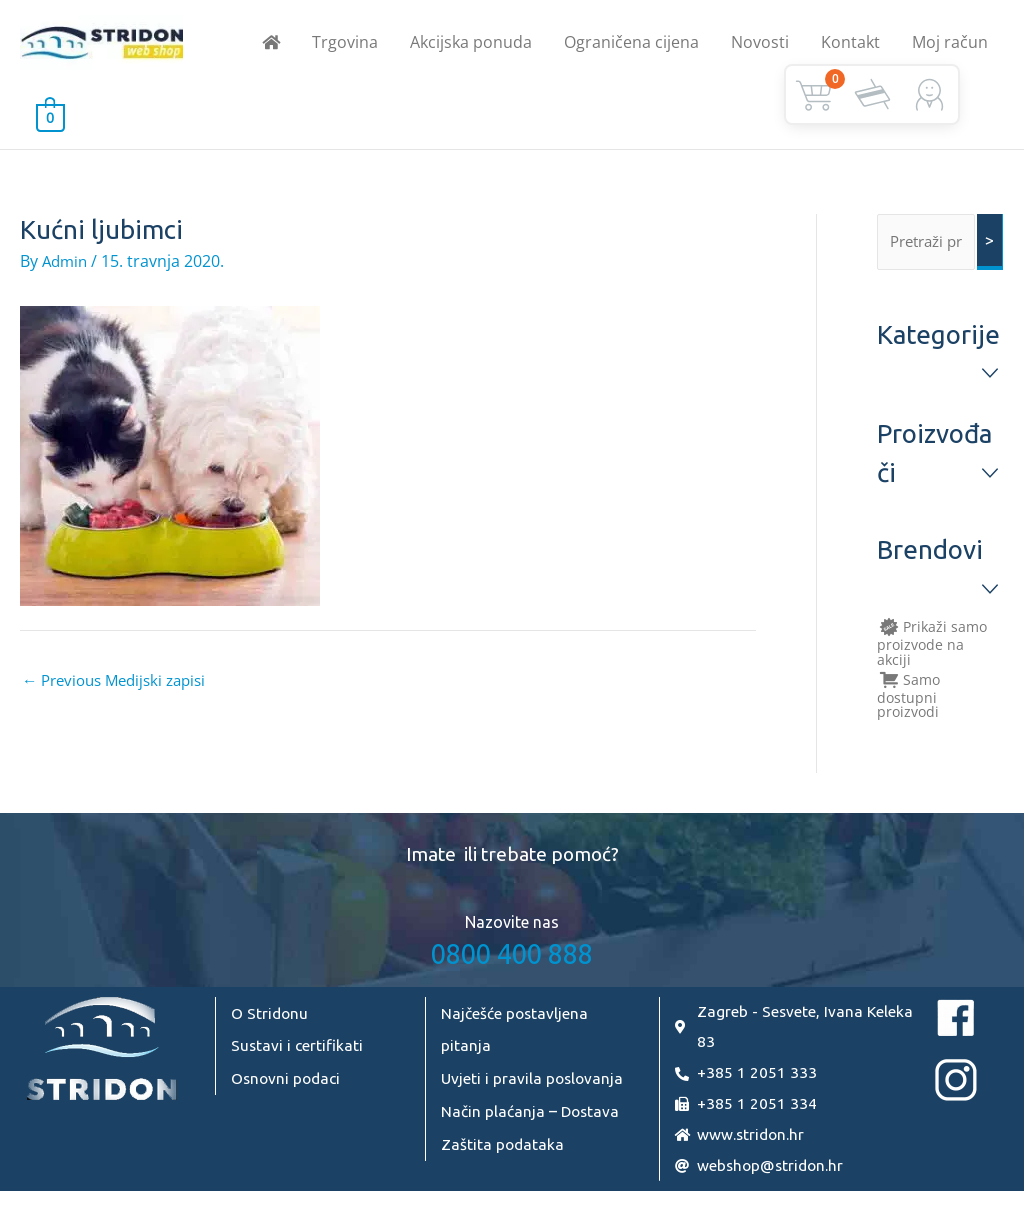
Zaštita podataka (503, 1150)
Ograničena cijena (631, 46)
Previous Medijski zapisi (121, 689)
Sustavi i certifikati (298, 1054)
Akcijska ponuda (471, 46)
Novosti (760, 46)
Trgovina (345, 46)
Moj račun (950, 46)
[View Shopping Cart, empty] (50, 124)
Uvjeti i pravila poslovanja (534, 1086)
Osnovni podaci (288, 1086)
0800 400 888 (512, 963)
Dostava (591, 1118)
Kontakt (850, 46)
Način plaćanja (493, 1118)
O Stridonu (270, 1022)
